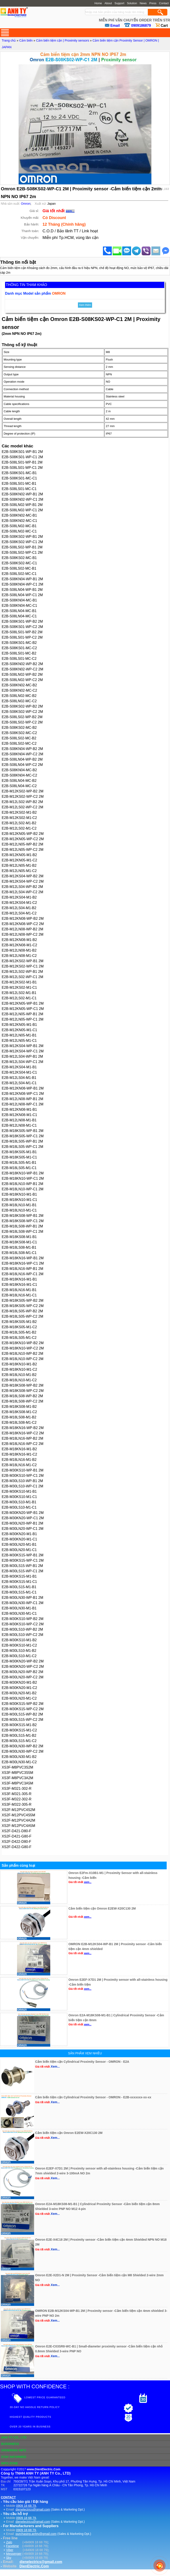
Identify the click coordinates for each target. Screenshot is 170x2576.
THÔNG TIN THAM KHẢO (26, 285)
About (108, 3)
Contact (164, 3)
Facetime (12, 2546)
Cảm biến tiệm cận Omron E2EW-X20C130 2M (102, 1908)
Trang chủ (9, 40)
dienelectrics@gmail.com (32, 2509)
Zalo (9, 2542)
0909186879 (141, 25)
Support (119, 3)
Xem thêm (85, 305)
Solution (132, 3)
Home (98, 3)
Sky (8, 2557)
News (143, 3)
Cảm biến (26, 40)
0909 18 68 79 (26, 2505)
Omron (26, 203)
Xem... (55, 2066)
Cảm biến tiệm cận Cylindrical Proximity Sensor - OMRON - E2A (82, 2061)
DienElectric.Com (34, 2566)
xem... (70, 211)
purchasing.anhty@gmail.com (35, 2534)
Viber (9, 2550)
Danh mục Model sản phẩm (35, 293)
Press (152, 3)
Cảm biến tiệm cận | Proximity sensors (62, 40)
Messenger (13, 2553)
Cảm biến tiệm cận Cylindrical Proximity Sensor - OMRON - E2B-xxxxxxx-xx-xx (93, 2097)
